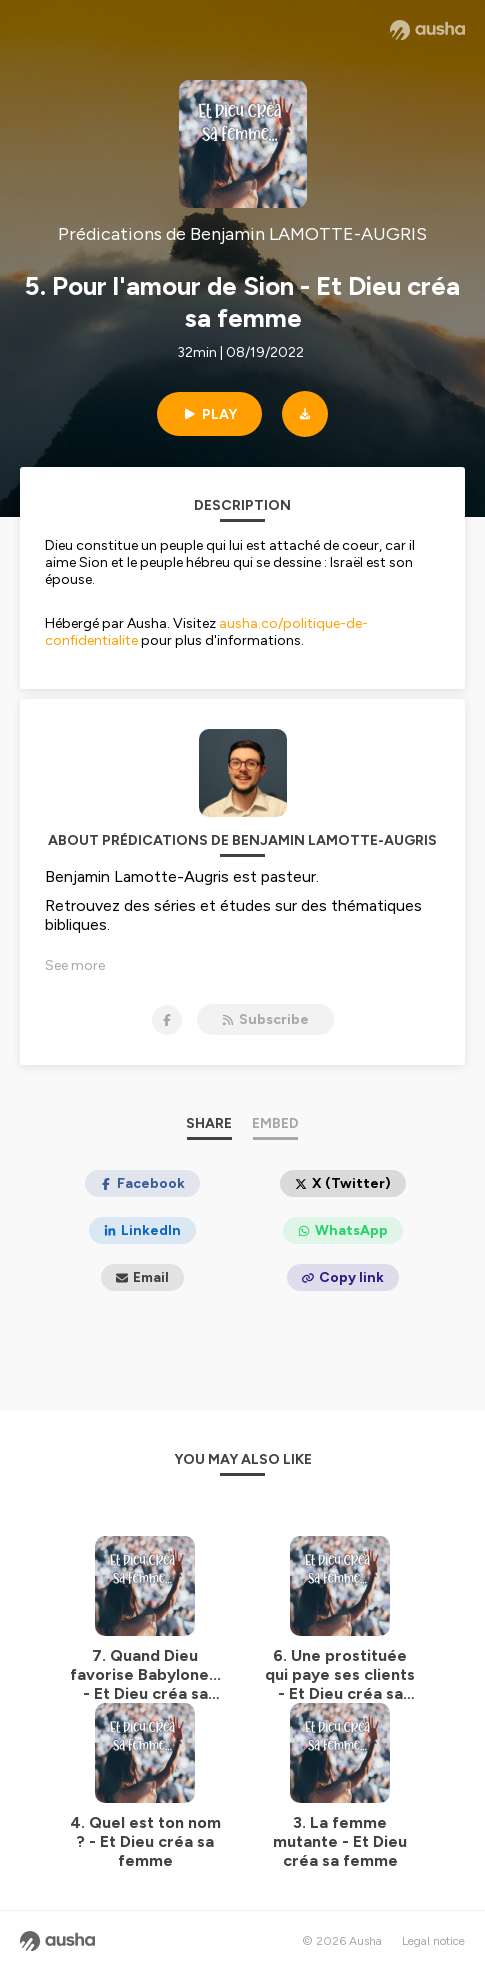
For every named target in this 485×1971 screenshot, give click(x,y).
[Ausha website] (427, 30)
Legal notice (433, 1941)
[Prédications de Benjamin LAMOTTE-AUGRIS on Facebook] (167, 1020)
